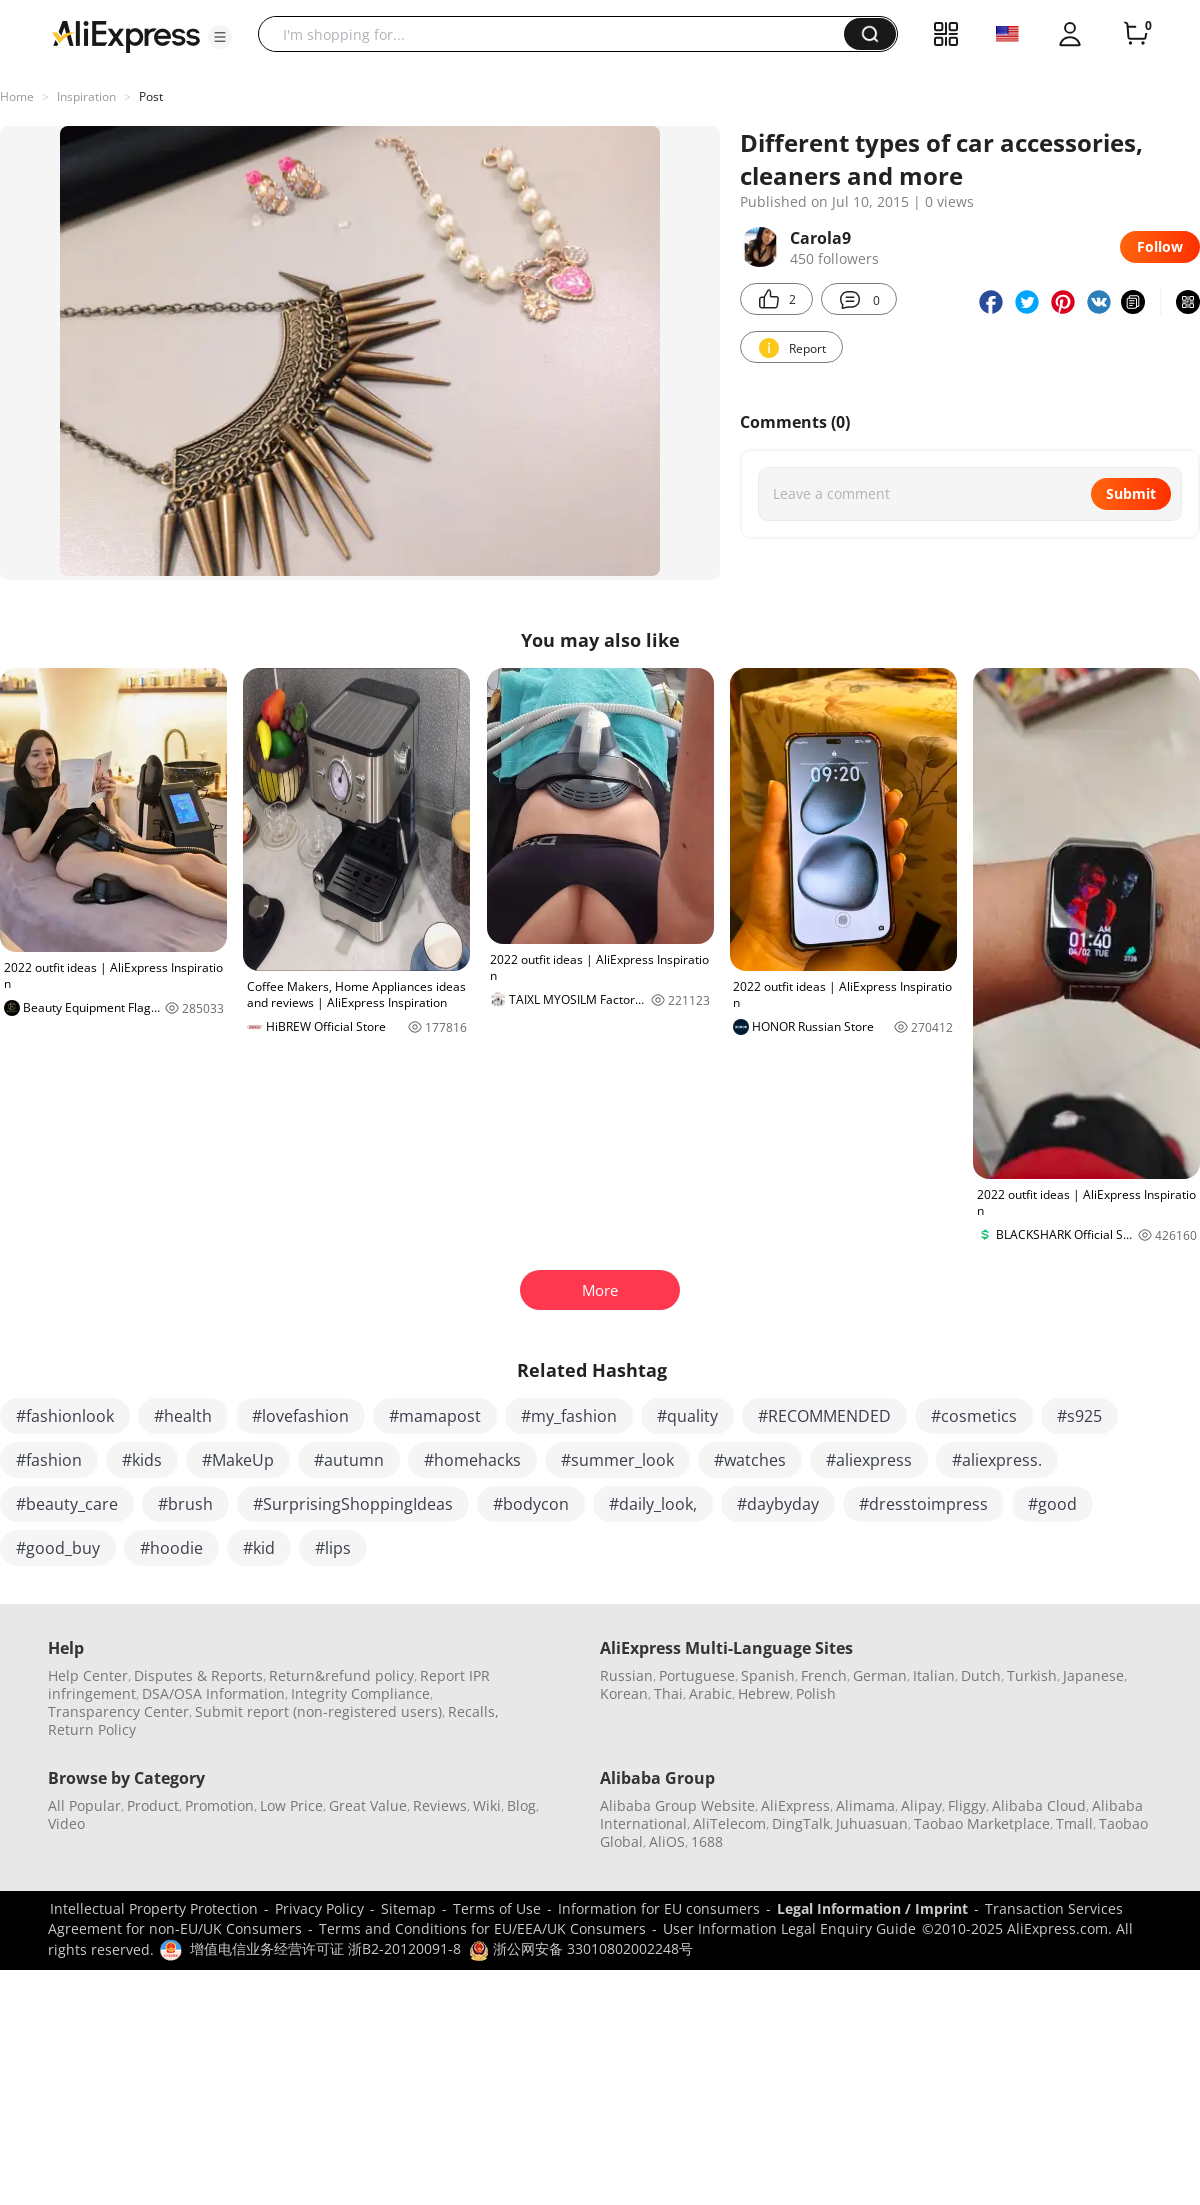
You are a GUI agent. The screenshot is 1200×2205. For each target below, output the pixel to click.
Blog (521, 1805)
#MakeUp (238, 1460)
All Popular (84, 1805)
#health (183, 1416)
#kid (259, 1548)
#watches (750, 1460)
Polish (816, 1693)
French (824, 1675)
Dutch (981, 1675)
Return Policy (92, 1729)
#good (1052, 1504)
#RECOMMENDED (824, 1416)
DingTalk (801, 1823)
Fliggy (967, 1805)
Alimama (865, 1805)
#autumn (349, 1460)
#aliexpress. (997, 1460)
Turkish (1032, 1675)
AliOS (667, 1841)
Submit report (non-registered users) (318, 1711)
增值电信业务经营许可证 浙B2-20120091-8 (325, 1948)
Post (151, 96)
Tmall (1074, 1823)
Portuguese (697, 1675)
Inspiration (86, 96)
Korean (624, 1693)
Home (17, 96)
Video (66, 1823)
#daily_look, (653, 1504)
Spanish (768, 1675)
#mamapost (435, 1416)
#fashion (49, 1460)
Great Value (368, 1805)
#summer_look (617, 1460)
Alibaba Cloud (1039, 1805)
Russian (626, 1675)
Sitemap (408, 1908)
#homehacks (472, 1460)
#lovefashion (300, 1416)
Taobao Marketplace (982, 1823)
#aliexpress (869, 1460)
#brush (185, 1504)
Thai (668, 1693)
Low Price (291, 1805)
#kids (142, 1460)
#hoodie (171, 1548)
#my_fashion (569, 1416)
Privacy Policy (319, 1908)
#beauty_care (67, 1504)
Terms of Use (497, 1908)
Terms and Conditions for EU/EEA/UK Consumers (482, 1928)
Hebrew (764, 1693)
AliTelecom (729, 1823)
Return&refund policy (341, 1675)
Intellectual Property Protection (154, 1908)
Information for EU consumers (659, 1908)
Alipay (921, 1805)
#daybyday (778, 1504)
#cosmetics (974, 1416)
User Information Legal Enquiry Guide (789, 1928)
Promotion (219, 1805)
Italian (934, 1675)
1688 (707, 1841)
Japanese (1093, 1675)
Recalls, (473, 1711)
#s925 (1079, 1416)
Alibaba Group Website (677, 1805)
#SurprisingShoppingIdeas (353, 1504)
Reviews (440, 1805)
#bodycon (531, 1504)
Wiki (487, 1805)
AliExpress (795, 1805)
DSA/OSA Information (213, 1693)
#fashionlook (65, 1416)
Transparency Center (118, 1711)
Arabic (710, 1693)
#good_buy (58, 1548)
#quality (687, 1416)
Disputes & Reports (198, 1675)
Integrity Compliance (360, 1693)
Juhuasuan (872, 1823)
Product (153, 1805)
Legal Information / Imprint (872, 1908)
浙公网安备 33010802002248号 (581, 1948)
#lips (333, 1548)
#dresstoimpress (923, 1504)
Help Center (88, 1675)
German (880, 1675)
